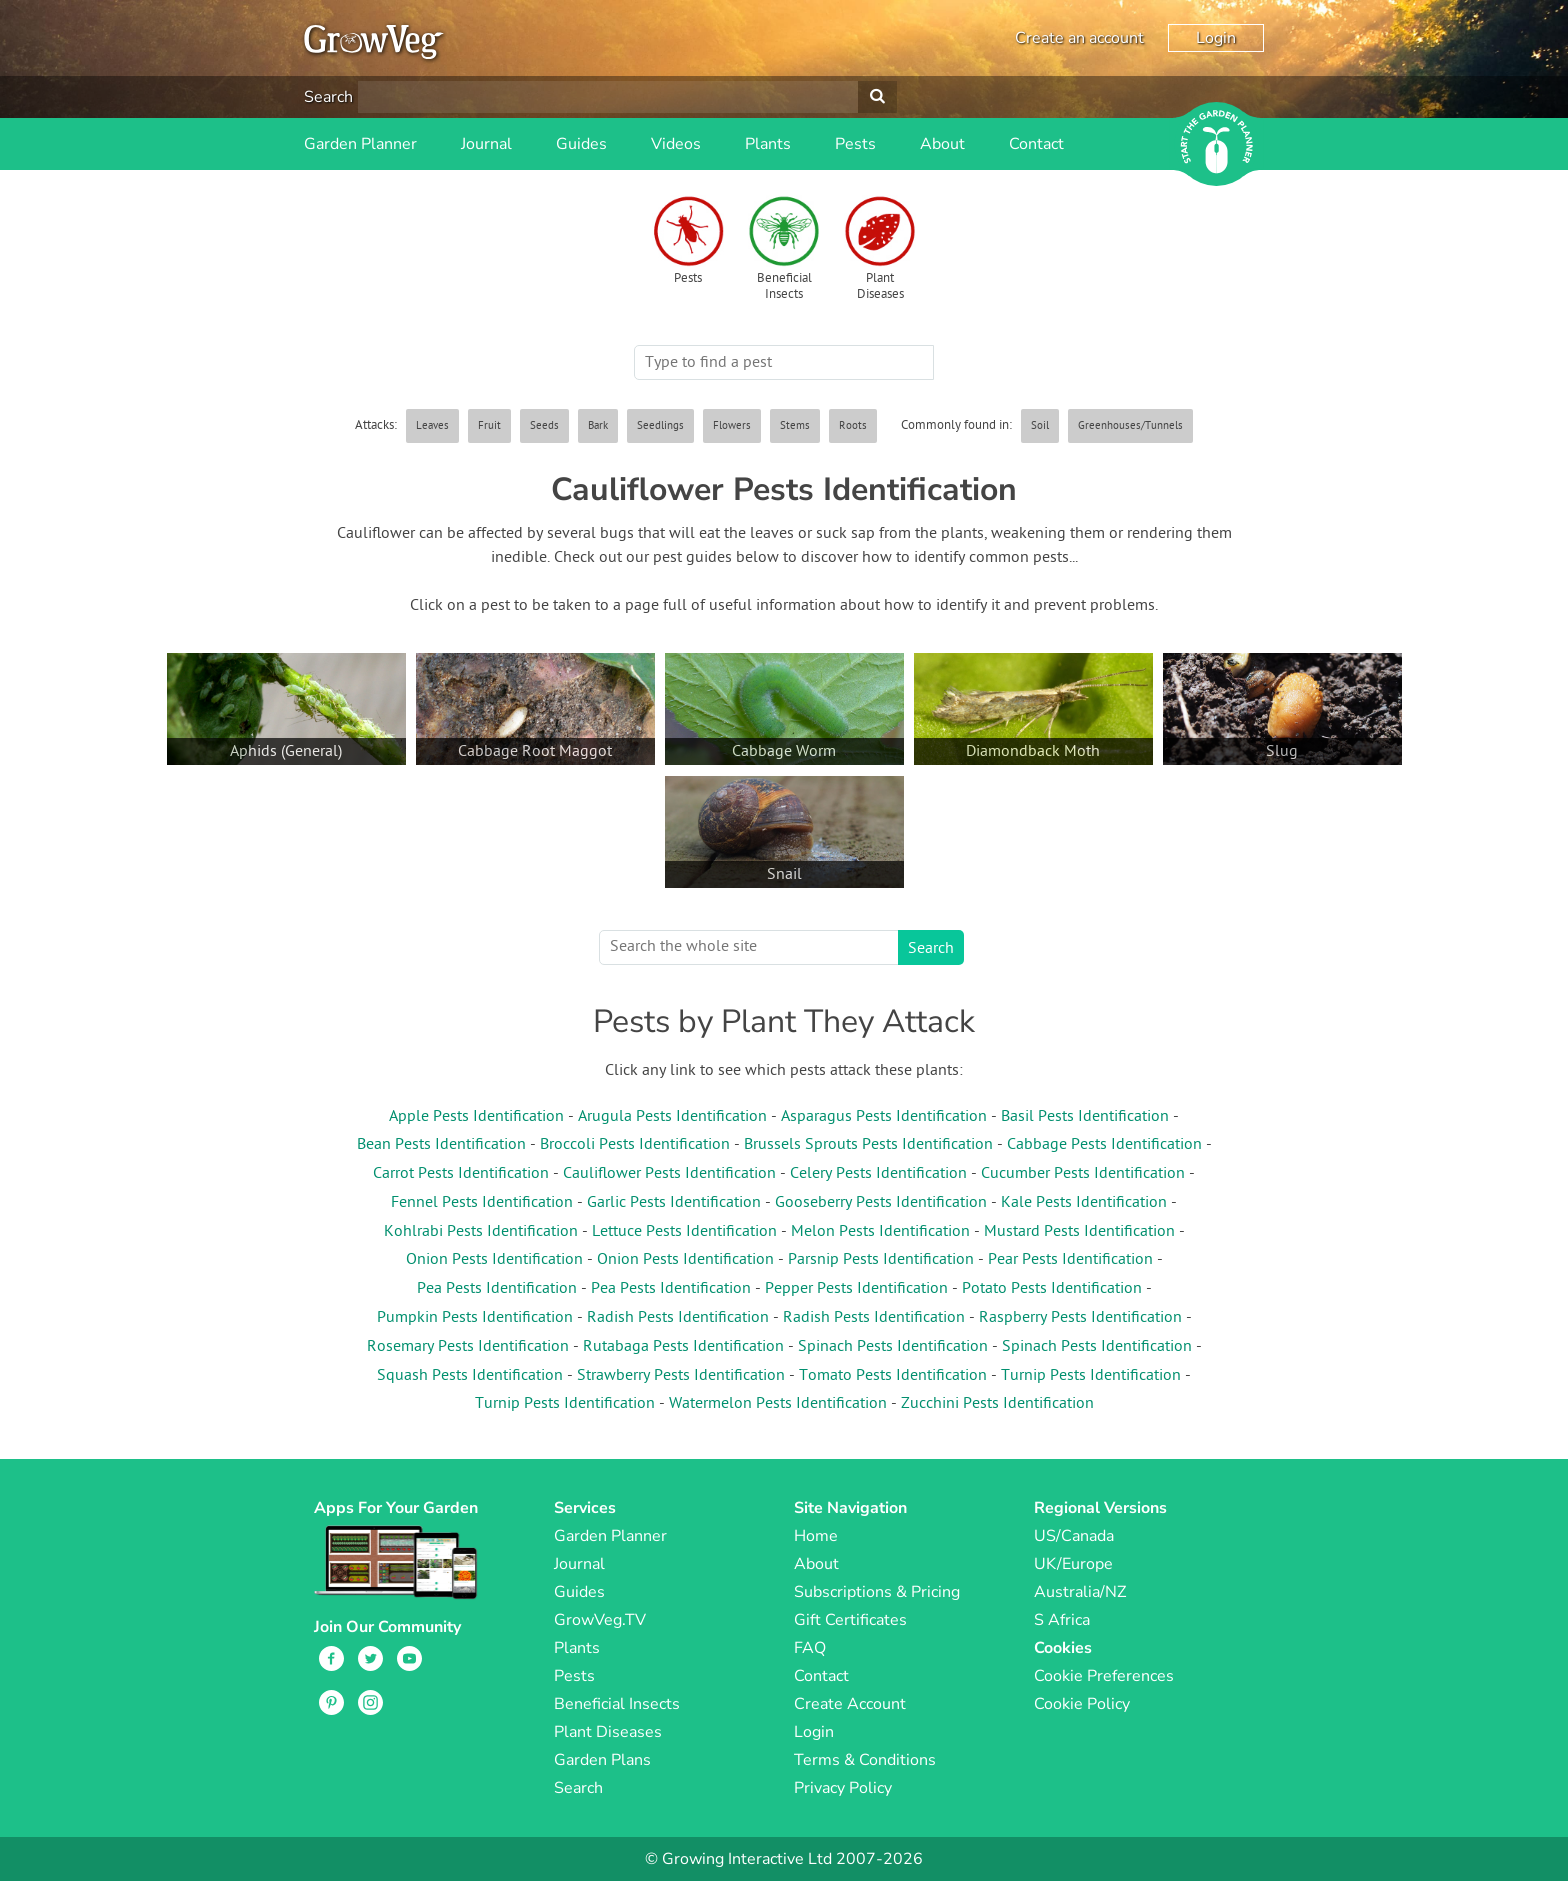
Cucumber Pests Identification (1083, 1174)
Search (328, 97)
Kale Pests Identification (1084, 1203)
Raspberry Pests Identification (1080, 1318)
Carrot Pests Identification (461, 1174)
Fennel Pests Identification (482, 1203)
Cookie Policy (1082, 1704)
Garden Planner (360, 144)
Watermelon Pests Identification (778, 1404)
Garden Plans (602, 1760)
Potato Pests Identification (1052, 1289)
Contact (1036, 144)
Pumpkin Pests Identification (475, 1318)
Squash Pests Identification (470, 1376)
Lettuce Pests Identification (684, 1232)
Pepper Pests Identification (856, 1289)
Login (1216, 38)
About (942, 144)
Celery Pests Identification (878, 1174)
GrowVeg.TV (600, 1620)
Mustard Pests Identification (1079, 1232)
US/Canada (1074, 1536)
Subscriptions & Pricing (877, 1592)
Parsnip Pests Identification (881, 1260)
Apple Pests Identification (476, 1117)
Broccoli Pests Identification (635, 1145)
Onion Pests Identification (494, 1260)
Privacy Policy (843, 1788)
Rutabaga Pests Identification (683, 1347)
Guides (581, 144)
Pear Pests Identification (1070, 1260)
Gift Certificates (850, 1620)
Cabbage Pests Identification (1104, 1145)
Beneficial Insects (784, 287)
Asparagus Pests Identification (884, 1117)
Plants (768, 144)
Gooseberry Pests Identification (881, 1203)
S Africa (1062, 1620)
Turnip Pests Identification (1091, 1376)
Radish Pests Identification (678, 1318)
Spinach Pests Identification (893, 1347)
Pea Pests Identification (497, 1289)
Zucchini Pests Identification (997, 1404)
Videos (676, 144)
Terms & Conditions (865, 1760)
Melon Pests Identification (880, 1232)
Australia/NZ (1080, 1592)
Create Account (850, 1704)
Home (816, 1536)
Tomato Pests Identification (893, 1376)
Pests (855, 144)
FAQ (810, 1648)
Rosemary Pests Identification (468, 1347)
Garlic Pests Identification (674, 1203)
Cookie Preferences (1104, 1676)
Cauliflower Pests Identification (669, 1174)
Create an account (1079, 38)
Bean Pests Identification (441, 1145)
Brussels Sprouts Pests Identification (868, 1145)
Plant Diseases (880, 287)
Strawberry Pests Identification (681, 1376)
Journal (486, 144)
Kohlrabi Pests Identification (481, 1232)
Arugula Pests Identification (672, 1117)
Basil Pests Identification (1085, 1117)
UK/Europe (1073, 1564)
